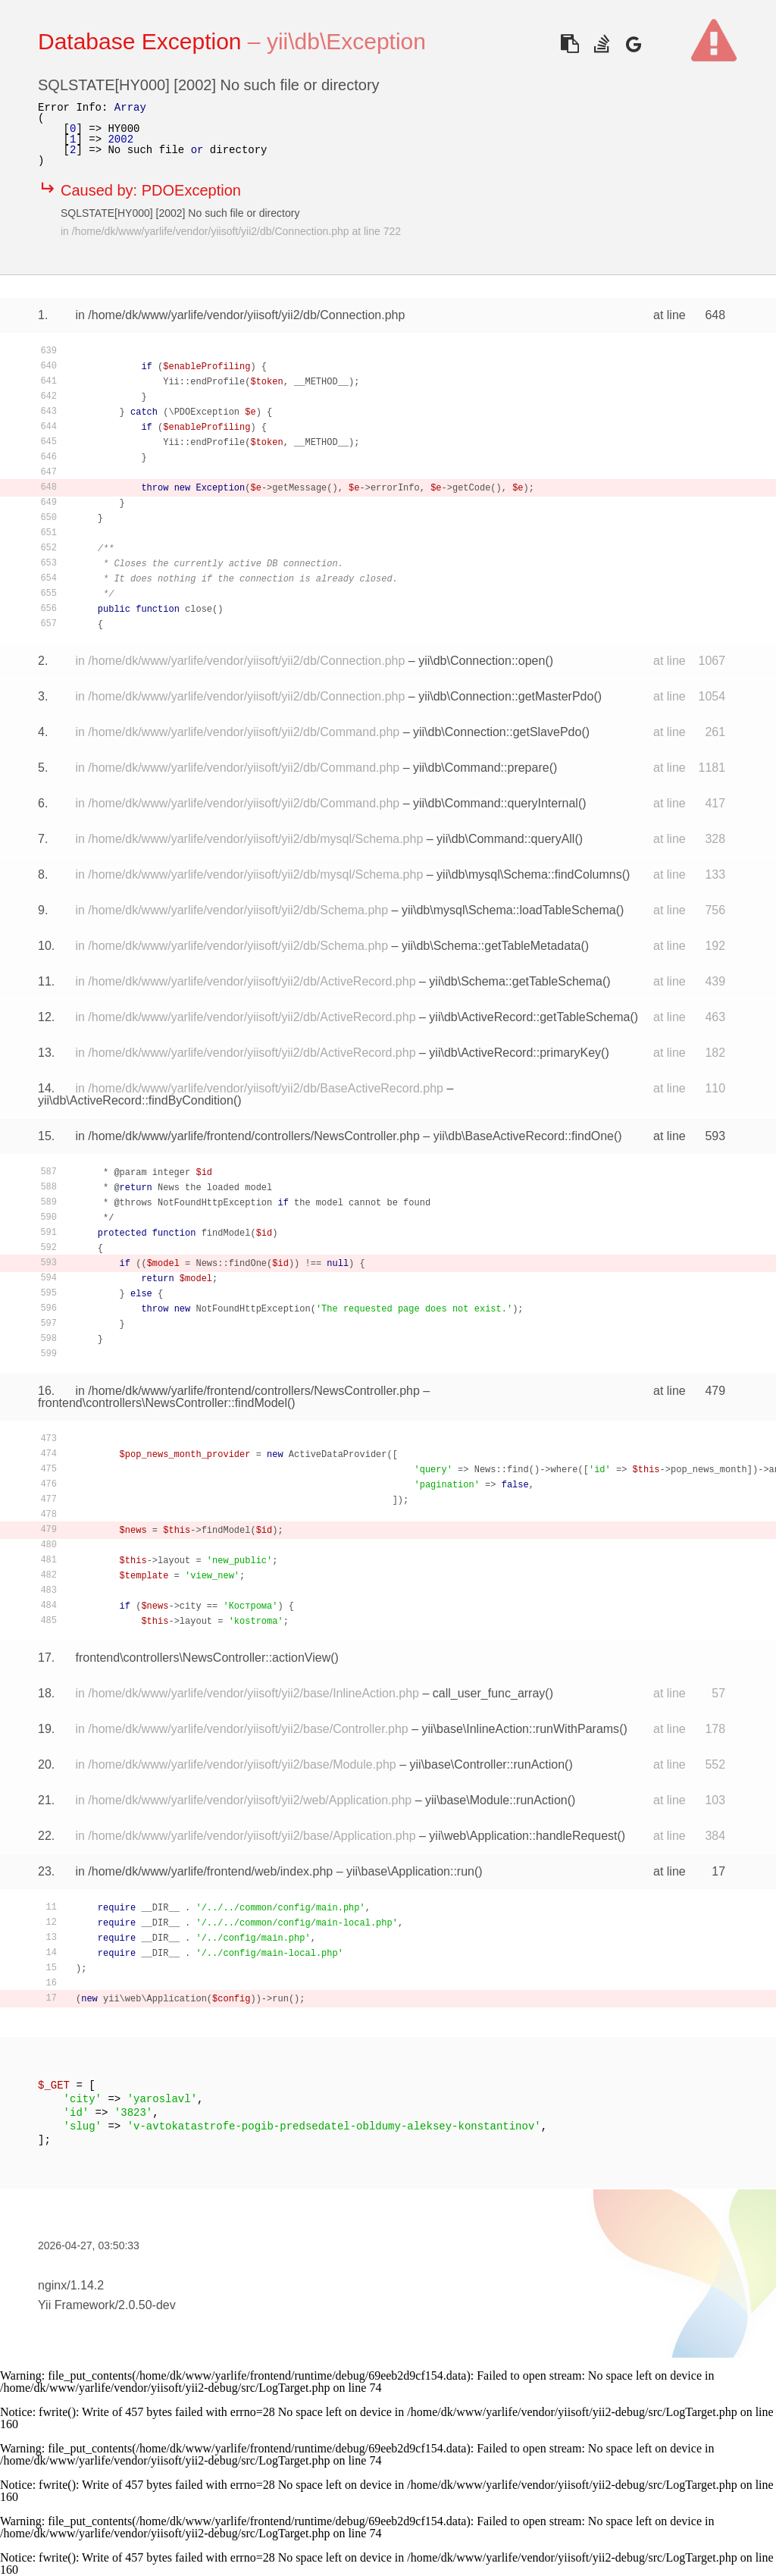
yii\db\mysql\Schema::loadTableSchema (509, 910)
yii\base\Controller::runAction (487, 1764)
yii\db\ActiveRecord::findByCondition (135, 1100)
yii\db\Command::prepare (481, 767)
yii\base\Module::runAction (496, 1800)
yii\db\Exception (346, 41)
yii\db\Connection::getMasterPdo (505, 696)
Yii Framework (76, 2305)
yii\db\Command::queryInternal (495, 803)
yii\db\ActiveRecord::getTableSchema (529, 1017)
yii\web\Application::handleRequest (523, 1835)
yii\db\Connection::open (481, 660)
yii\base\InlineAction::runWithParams (521, 1728)
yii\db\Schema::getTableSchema (515, 981)
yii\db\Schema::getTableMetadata (491, 945)
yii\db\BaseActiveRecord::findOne (523, 1136)
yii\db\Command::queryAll (505, 838)
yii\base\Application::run (410, 1871)
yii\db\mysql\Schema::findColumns (529, 874)
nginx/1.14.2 (71, 2285)
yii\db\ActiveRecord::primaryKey (515, 1052)
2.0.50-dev (147, 2305)
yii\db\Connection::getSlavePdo (497, 731)
